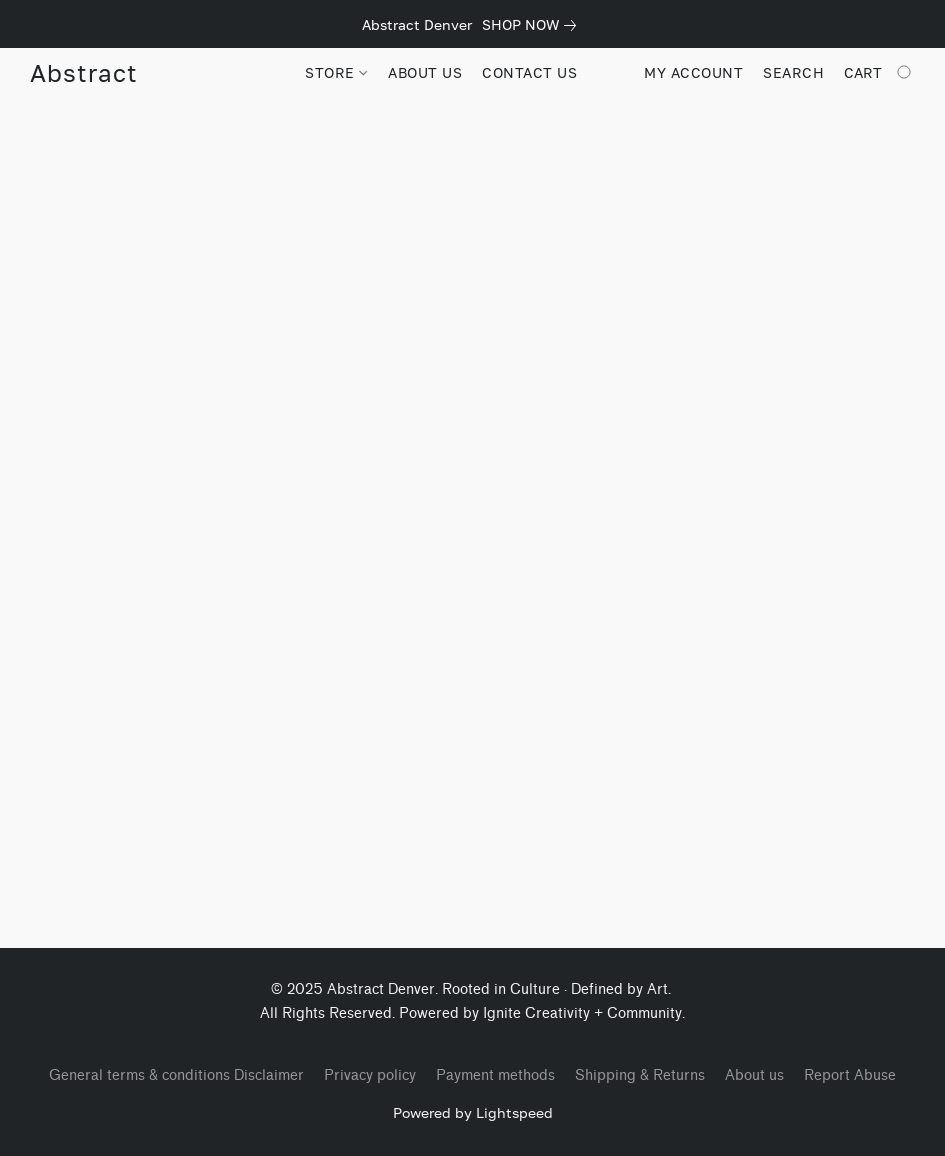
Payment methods (495, 1075)
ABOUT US (425, 72)
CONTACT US (529, 72)
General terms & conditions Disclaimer (176, 1075)
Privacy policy (370, 1075)
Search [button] (793, 72)
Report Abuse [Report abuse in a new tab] (850, 1075)
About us (754, 1075)
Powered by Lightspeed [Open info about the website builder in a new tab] (473, 1112)
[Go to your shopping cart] (879, 73)
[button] (83, 73)
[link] (533, 25)
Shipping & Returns (640, 1075)
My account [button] (693, 72)
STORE (336, 72)
